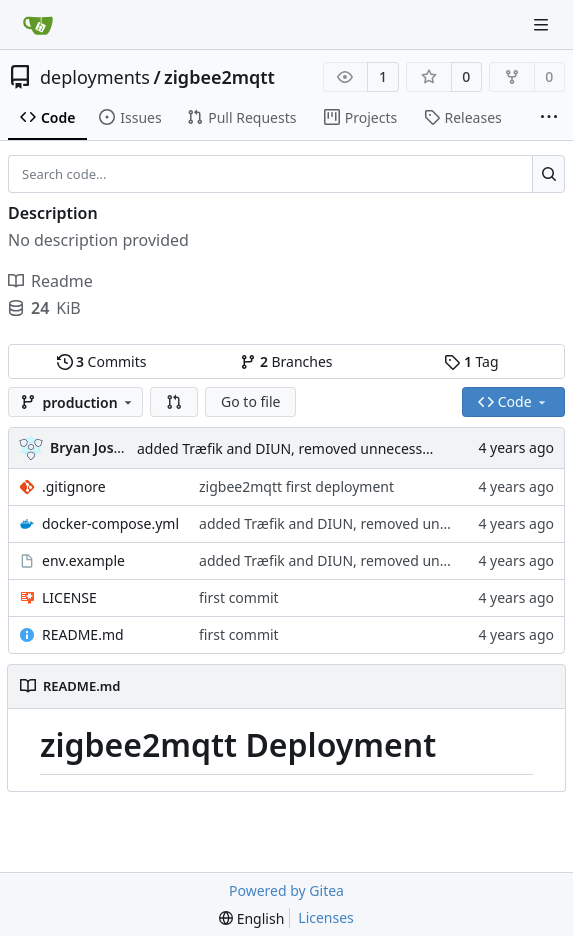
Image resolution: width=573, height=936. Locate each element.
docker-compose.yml (110, 523)
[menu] (251, 918)
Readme (50, 281)
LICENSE (69, 597)
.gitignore (74, 486)
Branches (286, 361)
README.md (83, 634)
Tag (471, 361)
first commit (239, 597)
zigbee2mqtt (219, 77)
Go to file (250, 401)
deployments (95, 77)
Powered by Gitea (286, 890)
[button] (174, 402)
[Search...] (548, 174)
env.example (83, 560)
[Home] (38, 25)
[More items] (549, 118)
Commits (102, 361)
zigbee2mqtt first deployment (296, 486)
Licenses (326, 917)
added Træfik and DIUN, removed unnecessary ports (309, 448)
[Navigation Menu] (543, 24)
